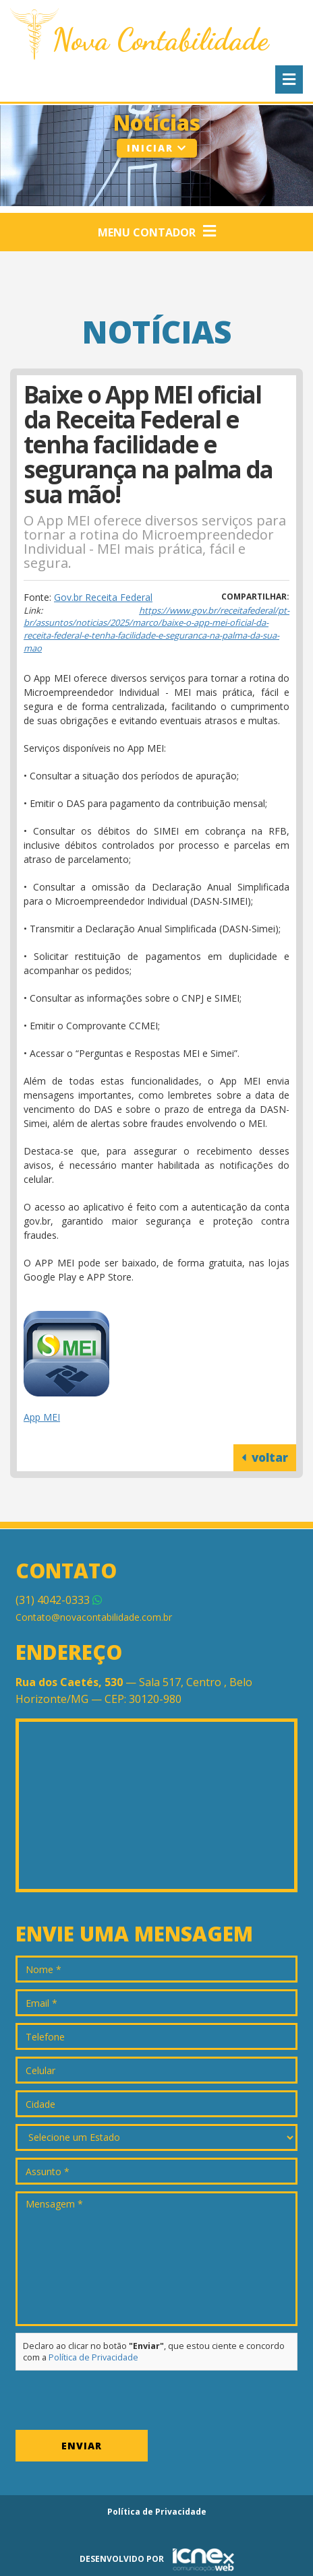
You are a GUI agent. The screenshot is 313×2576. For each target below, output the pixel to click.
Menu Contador (157, 232)
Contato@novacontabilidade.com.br (94, 1617)
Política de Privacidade (93, 2357)
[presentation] (118, 2403)
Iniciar (157, 147)
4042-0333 (59, 1599)
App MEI (42, 1417)
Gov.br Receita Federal (103, 597)
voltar (264, 1457)
